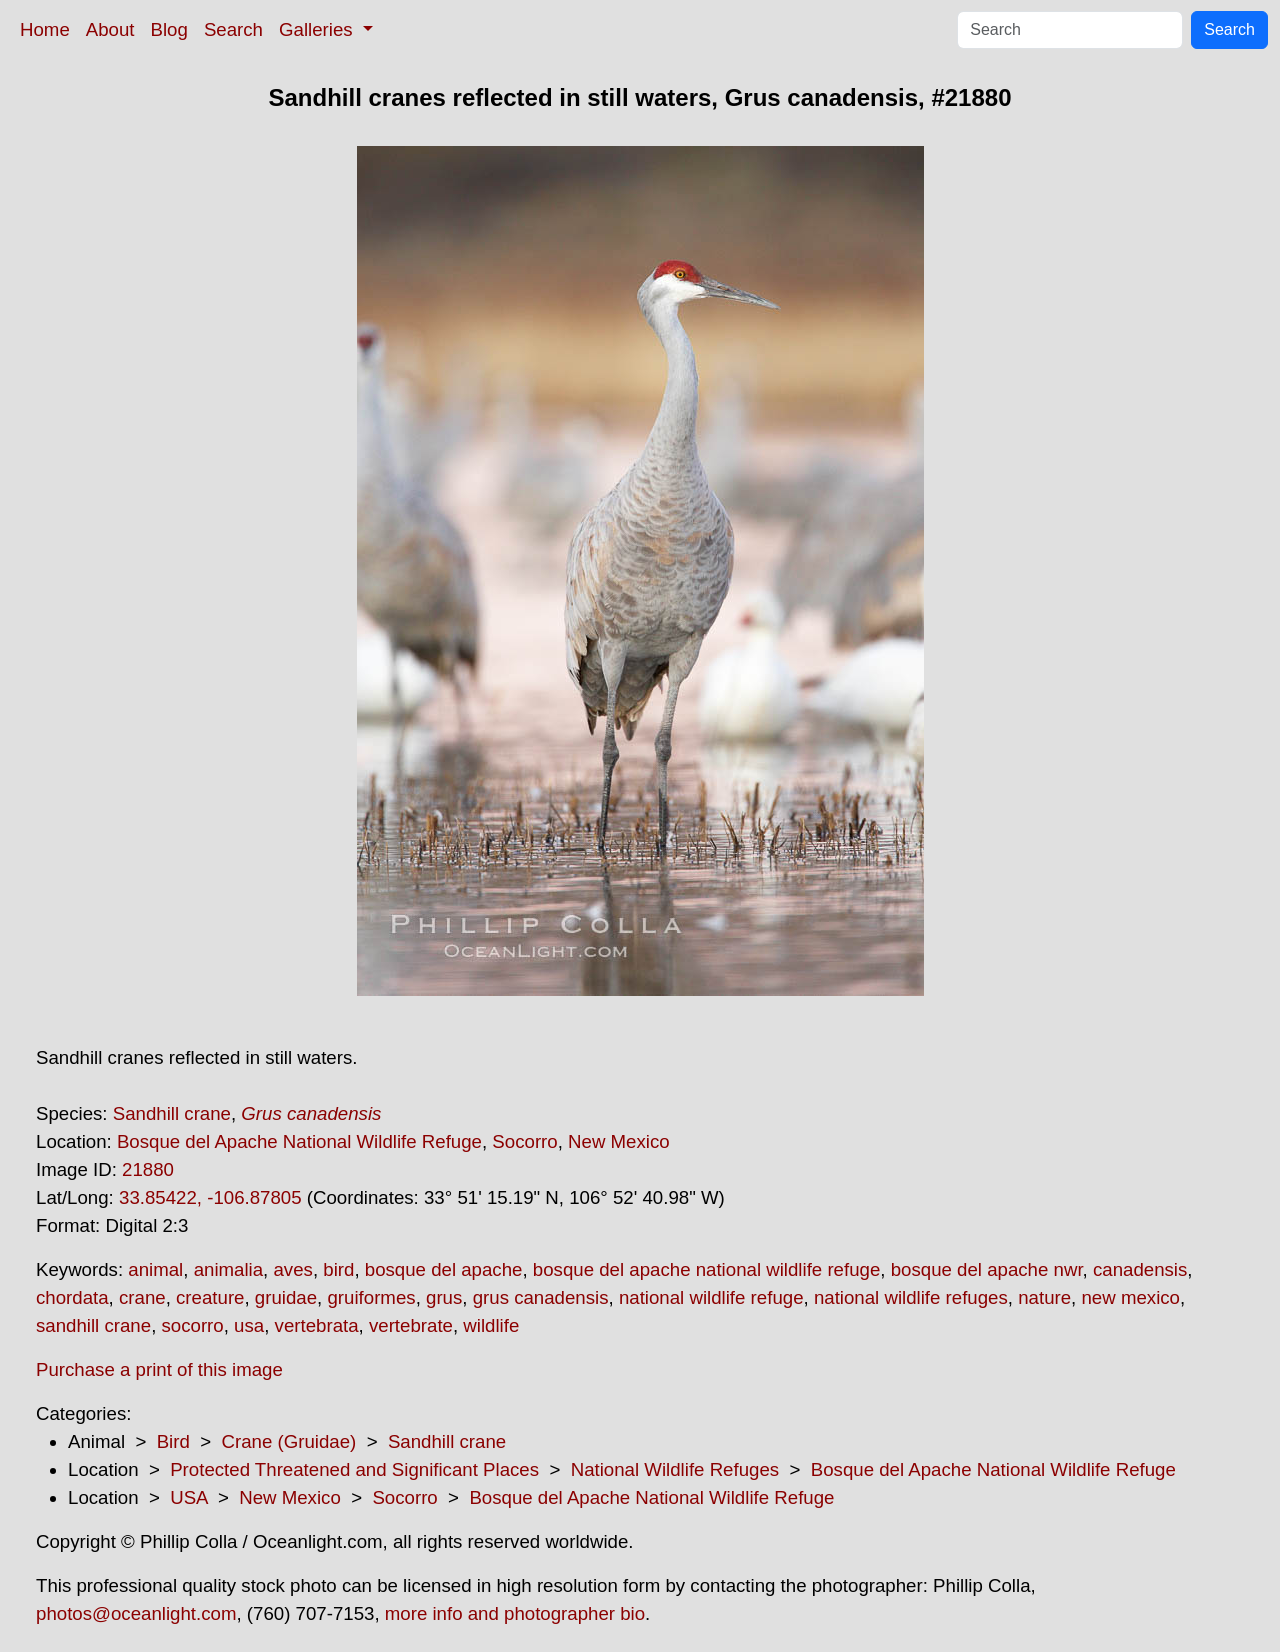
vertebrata (317, 1325)
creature (210, 1297)
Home (45, 29)
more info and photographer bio (515, 1613)
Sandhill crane (172, 1113)
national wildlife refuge (711, 1297)
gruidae (286, 1297)
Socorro (524, 1141)
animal (155, 1269)
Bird (173, 1441)
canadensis (1140, 1269)
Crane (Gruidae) (288, 1441)
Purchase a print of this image (159, 1369)
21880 (148, 1169)
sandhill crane (93, 1325)
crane (142, 1297)
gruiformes (371, 1297)
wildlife (491, 1325)
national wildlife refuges (911, 1297)
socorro (193, 1325)
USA (188, 1497)
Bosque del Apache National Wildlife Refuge (299, 1141)
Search (233, 29)
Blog (169, 29)
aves (292, 1269)
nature (1044, 1297)
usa (249, 1325)
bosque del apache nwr (987, 1269)
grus (444, 1297)
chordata (72, 1297)
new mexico (1130, 1297)
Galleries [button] (318, 29)
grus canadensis (541, 1297)
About (110, 29)
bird (338, 1269)
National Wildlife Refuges (675, 1469)
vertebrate (411, 1325)
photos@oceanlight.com (136, 1613)
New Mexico (619, 1141)
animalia (228, 1269)
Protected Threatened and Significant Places (354, 1469)
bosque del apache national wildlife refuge (706, 1269)
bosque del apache (444, 1269)
